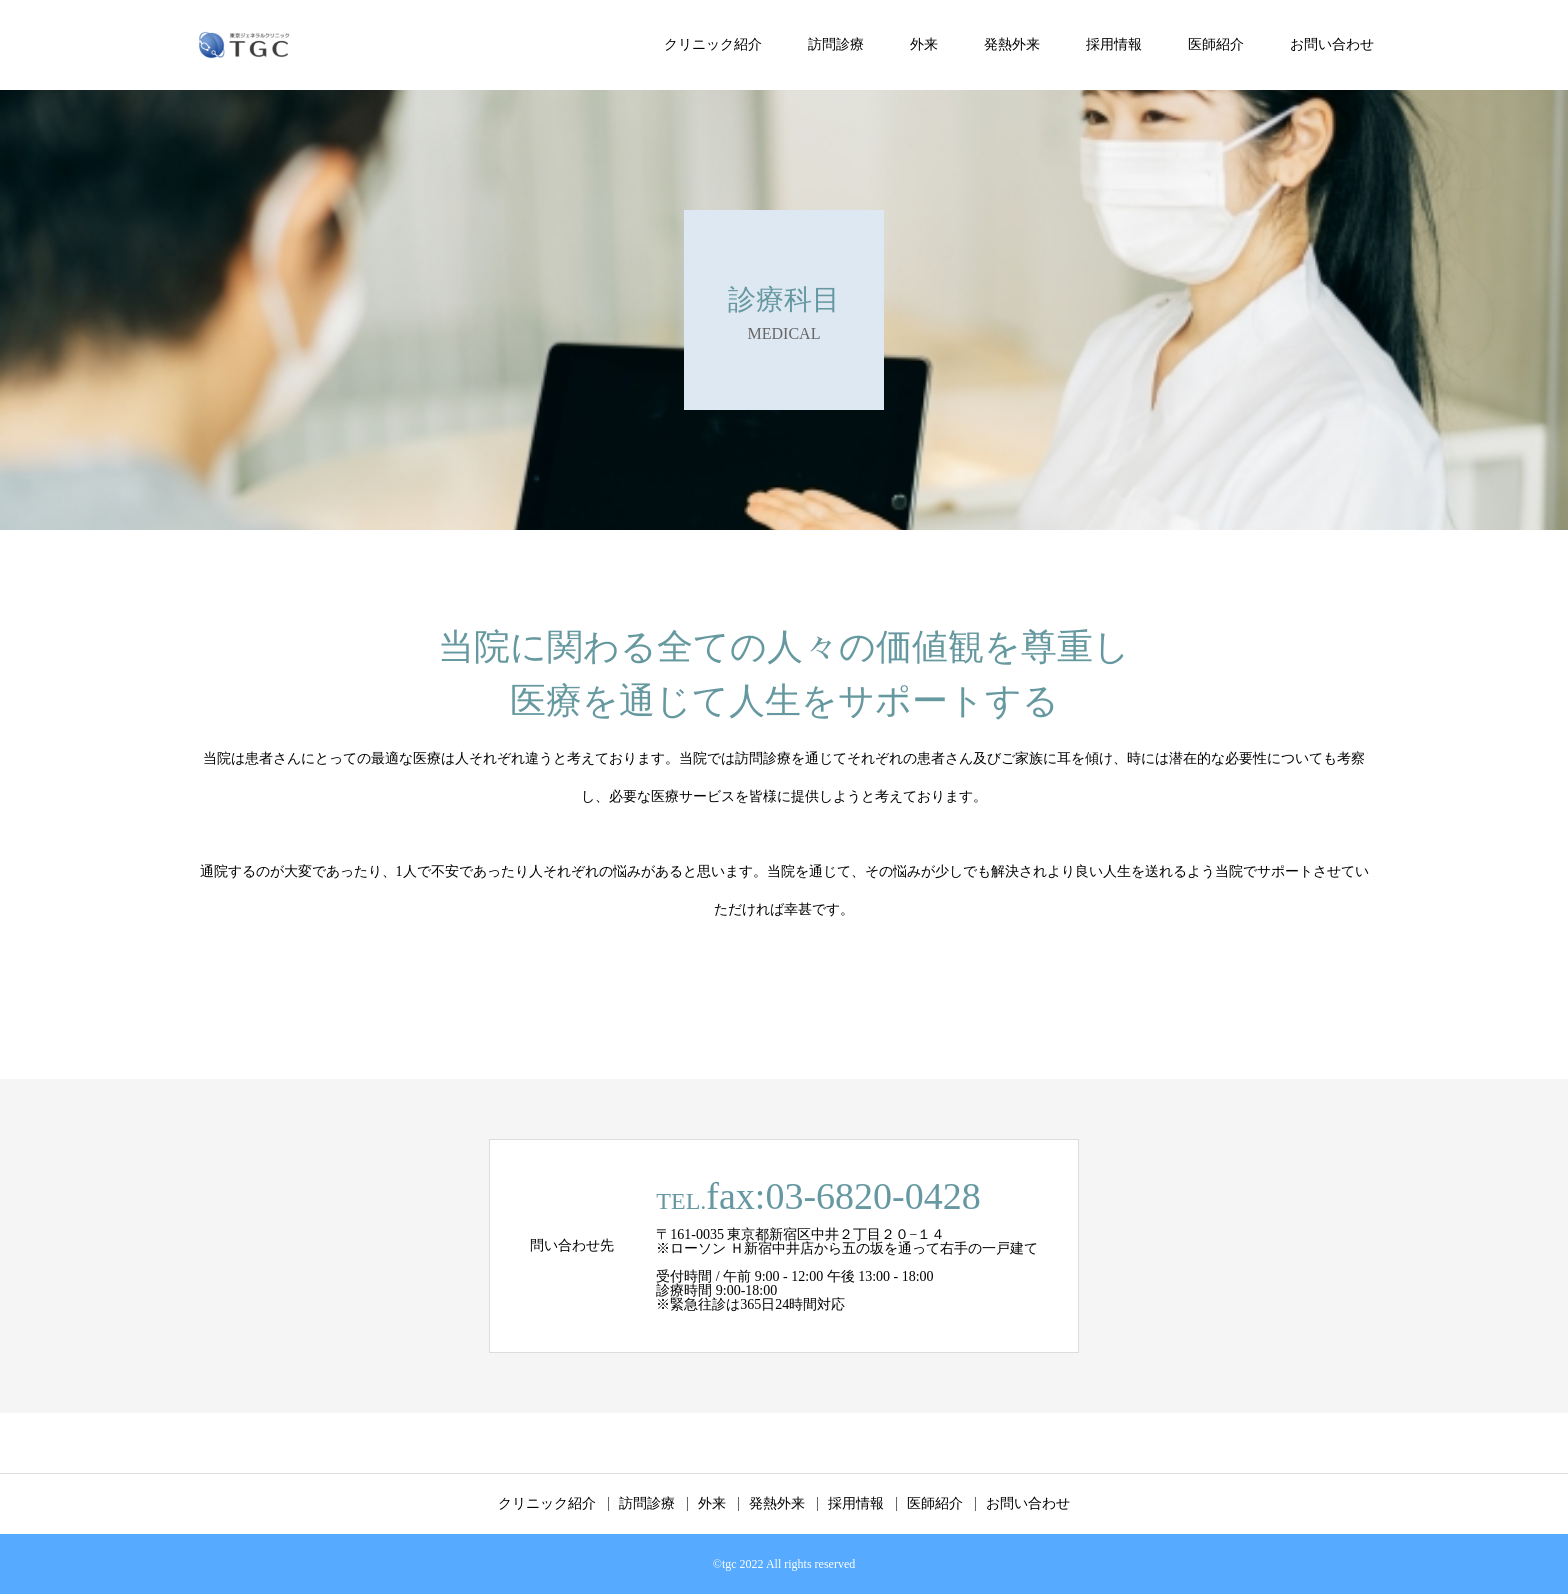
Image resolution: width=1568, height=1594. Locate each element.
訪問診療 (836, 44)
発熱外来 (1012, 44)
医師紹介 (1216, 44)
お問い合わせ (1332, 44)
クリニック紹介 (713, 44)
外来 (924, 44)
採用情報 (1114, 44)
